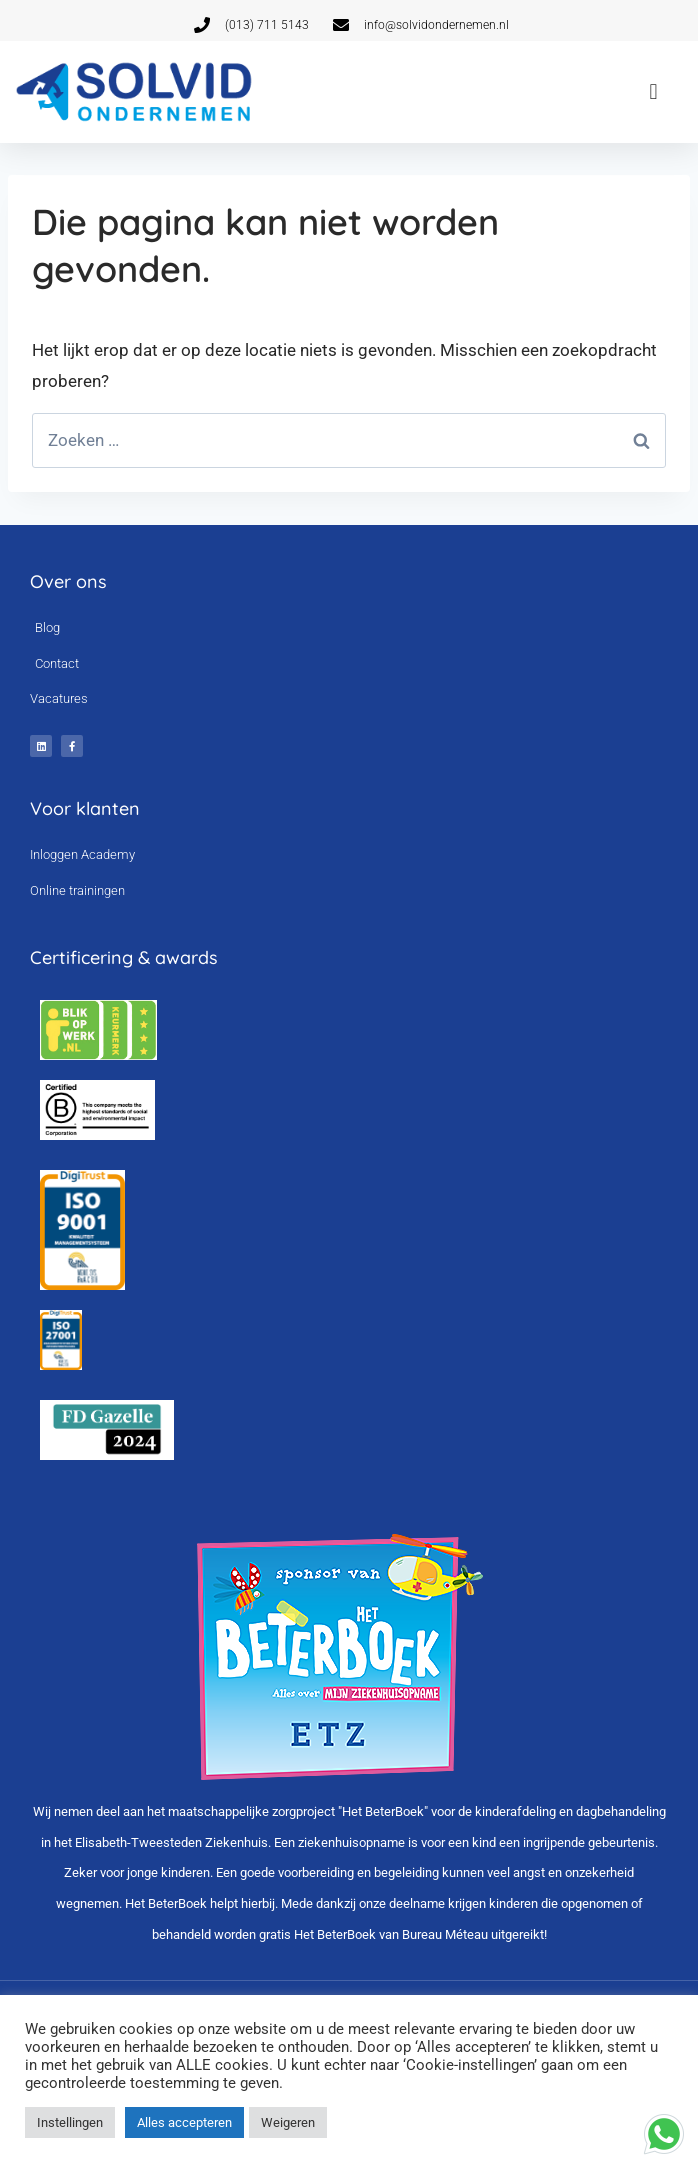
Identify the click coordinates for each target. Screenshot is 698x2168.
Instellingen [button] (70, 2122)
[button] (653, 91)
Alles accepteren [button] (184, 2122)
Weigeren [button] (288, 2122)
